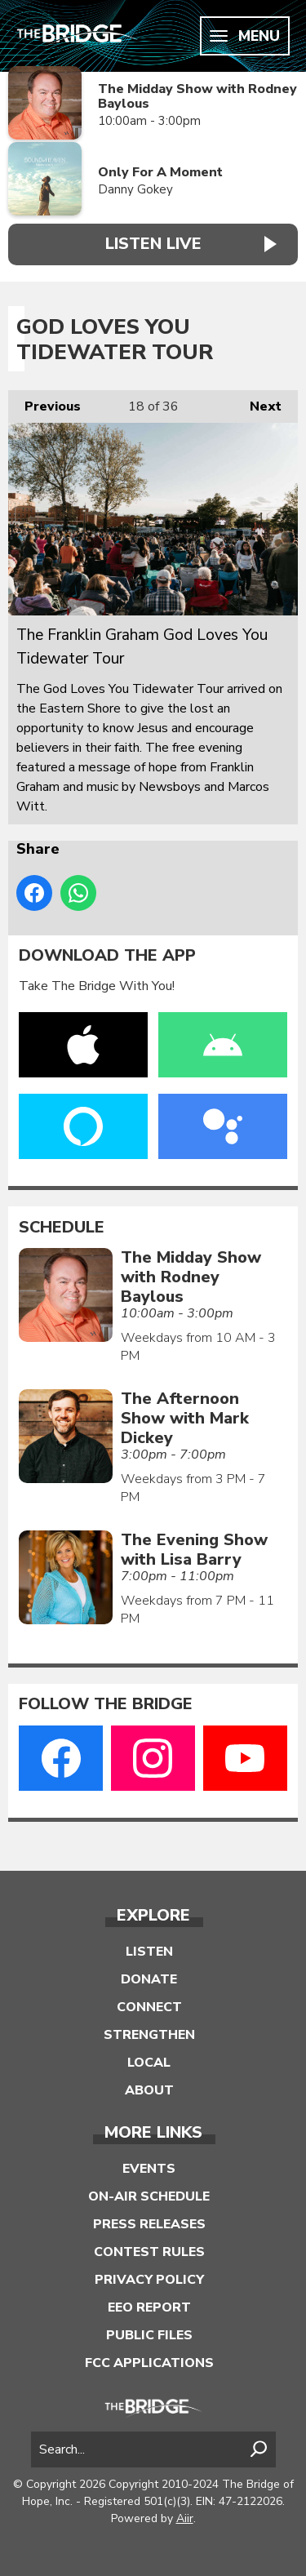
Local (149, 2063)
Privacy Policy (149, 2280)
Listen (149, 1952)
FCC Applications (149, 2363)
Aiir (184, 2518)
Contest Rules (149, 2252)
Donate (149, 1979)
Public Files (149, 2335)
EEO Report (149, 2307)
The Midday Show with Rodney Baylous (197, 97)
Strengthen (149, 2035)
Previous (44, 402)
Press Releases (149, 2224)
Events (148, 2169)
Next (257, 402)
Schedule (61, 1227)
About (149, 2090)
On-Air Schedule (149, 2196)
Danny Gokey (135, 189)
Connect (149, 2007)
